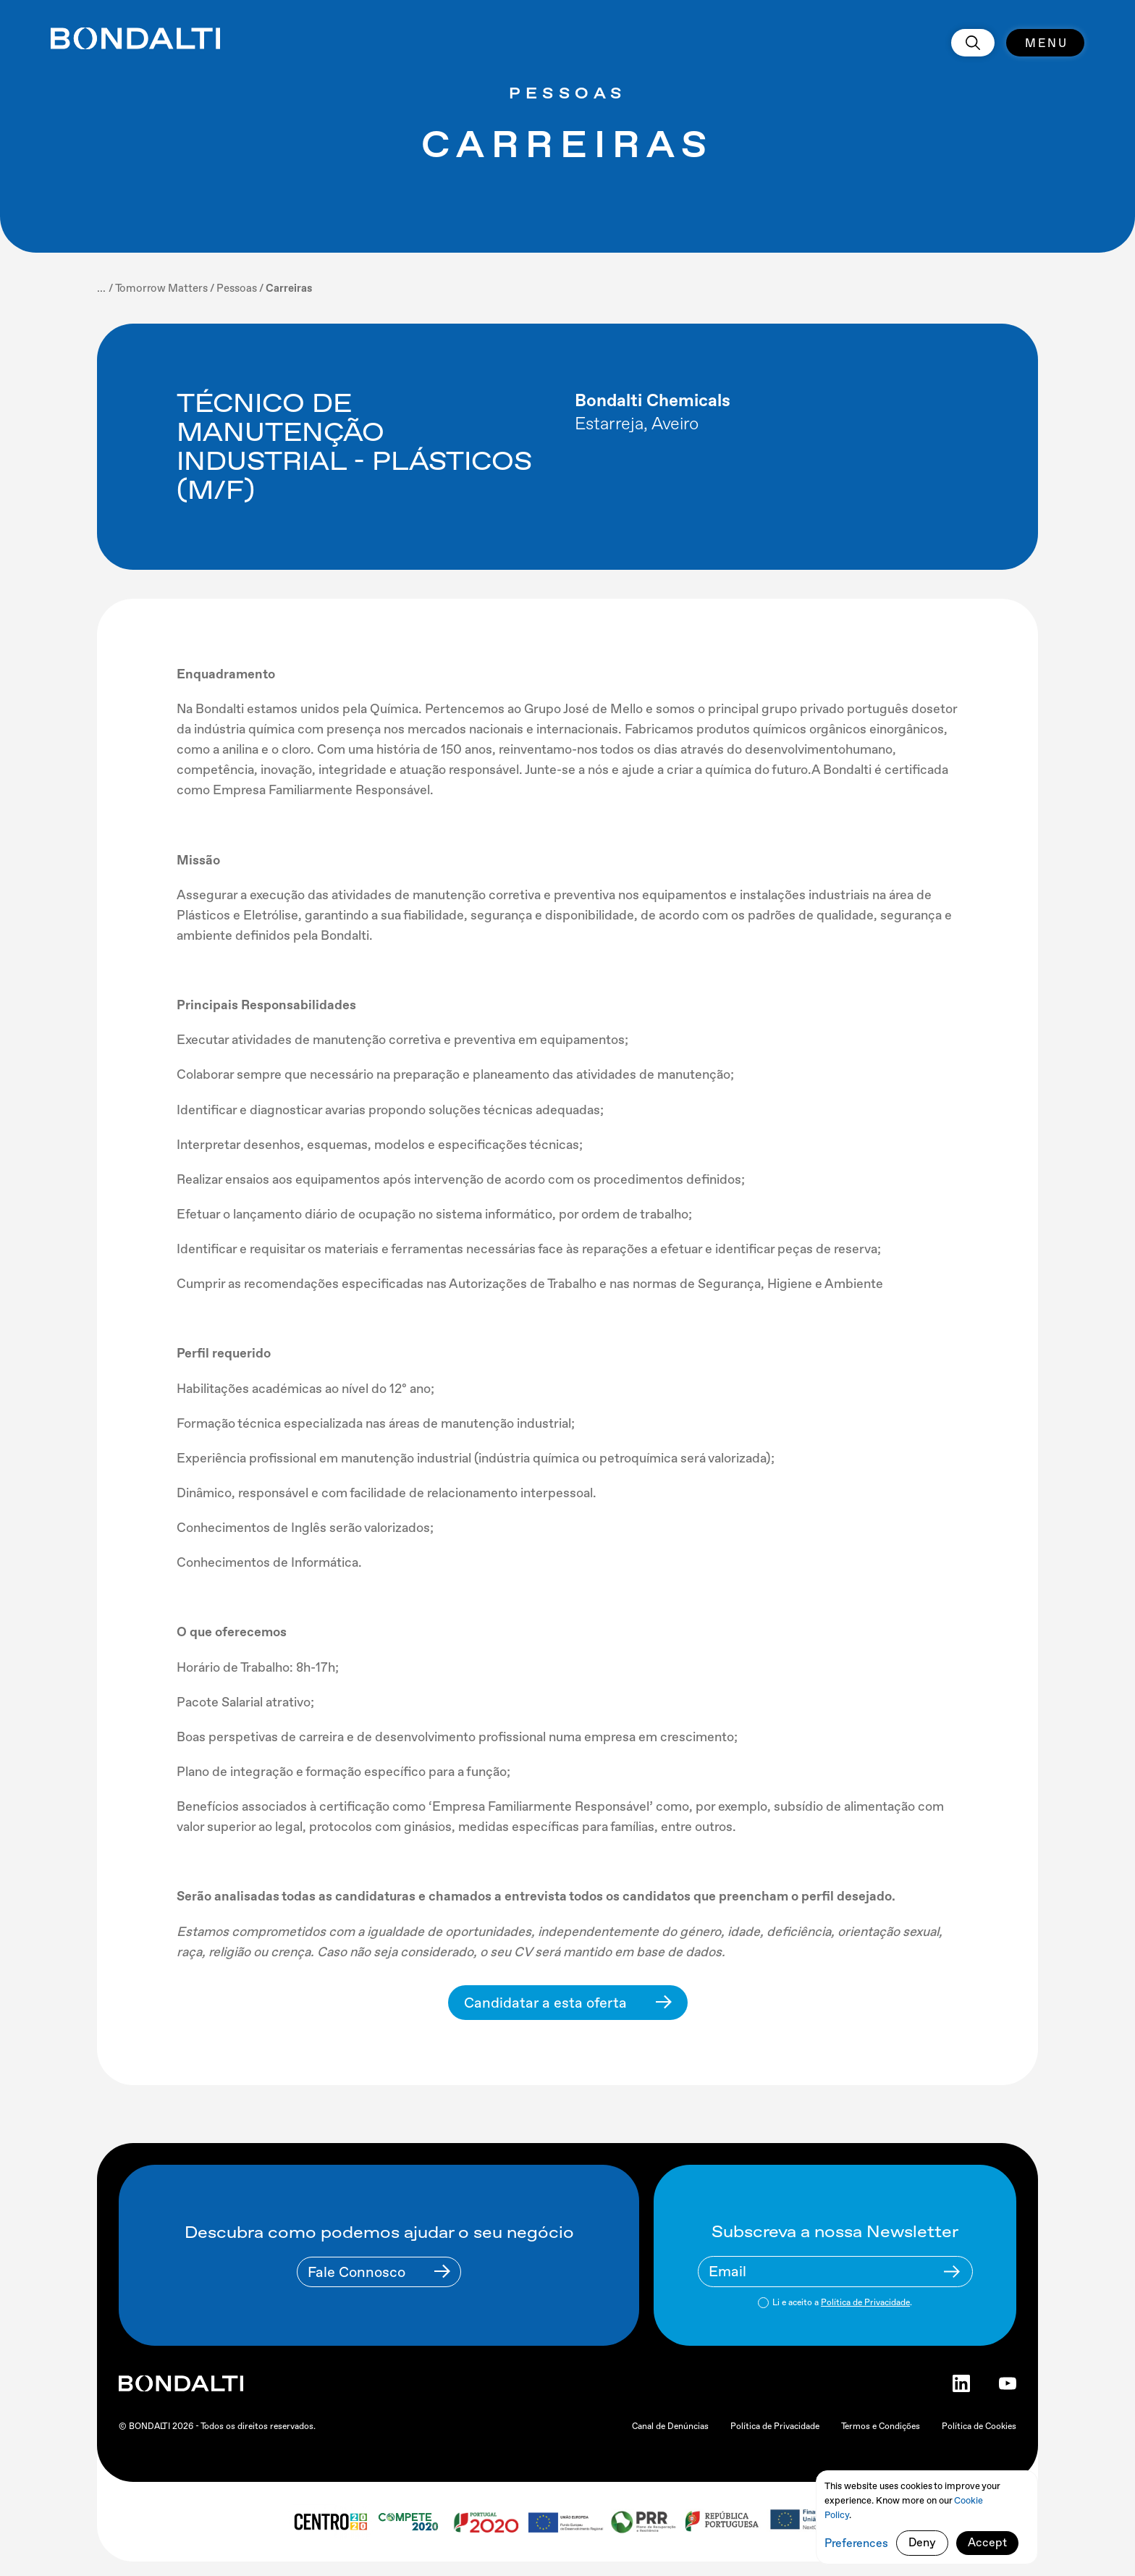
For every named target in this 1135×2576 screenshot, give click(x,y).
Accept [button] (987, 2542)
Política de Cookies (979, 2426)
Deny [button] (922, 2542)
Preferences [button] (856, 2543)
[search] (973, 42)
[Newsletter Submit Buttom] (952, 2271)
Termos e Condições (880, 2426)
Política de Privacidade (865, 2302)
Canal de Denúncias (670, 2426)
